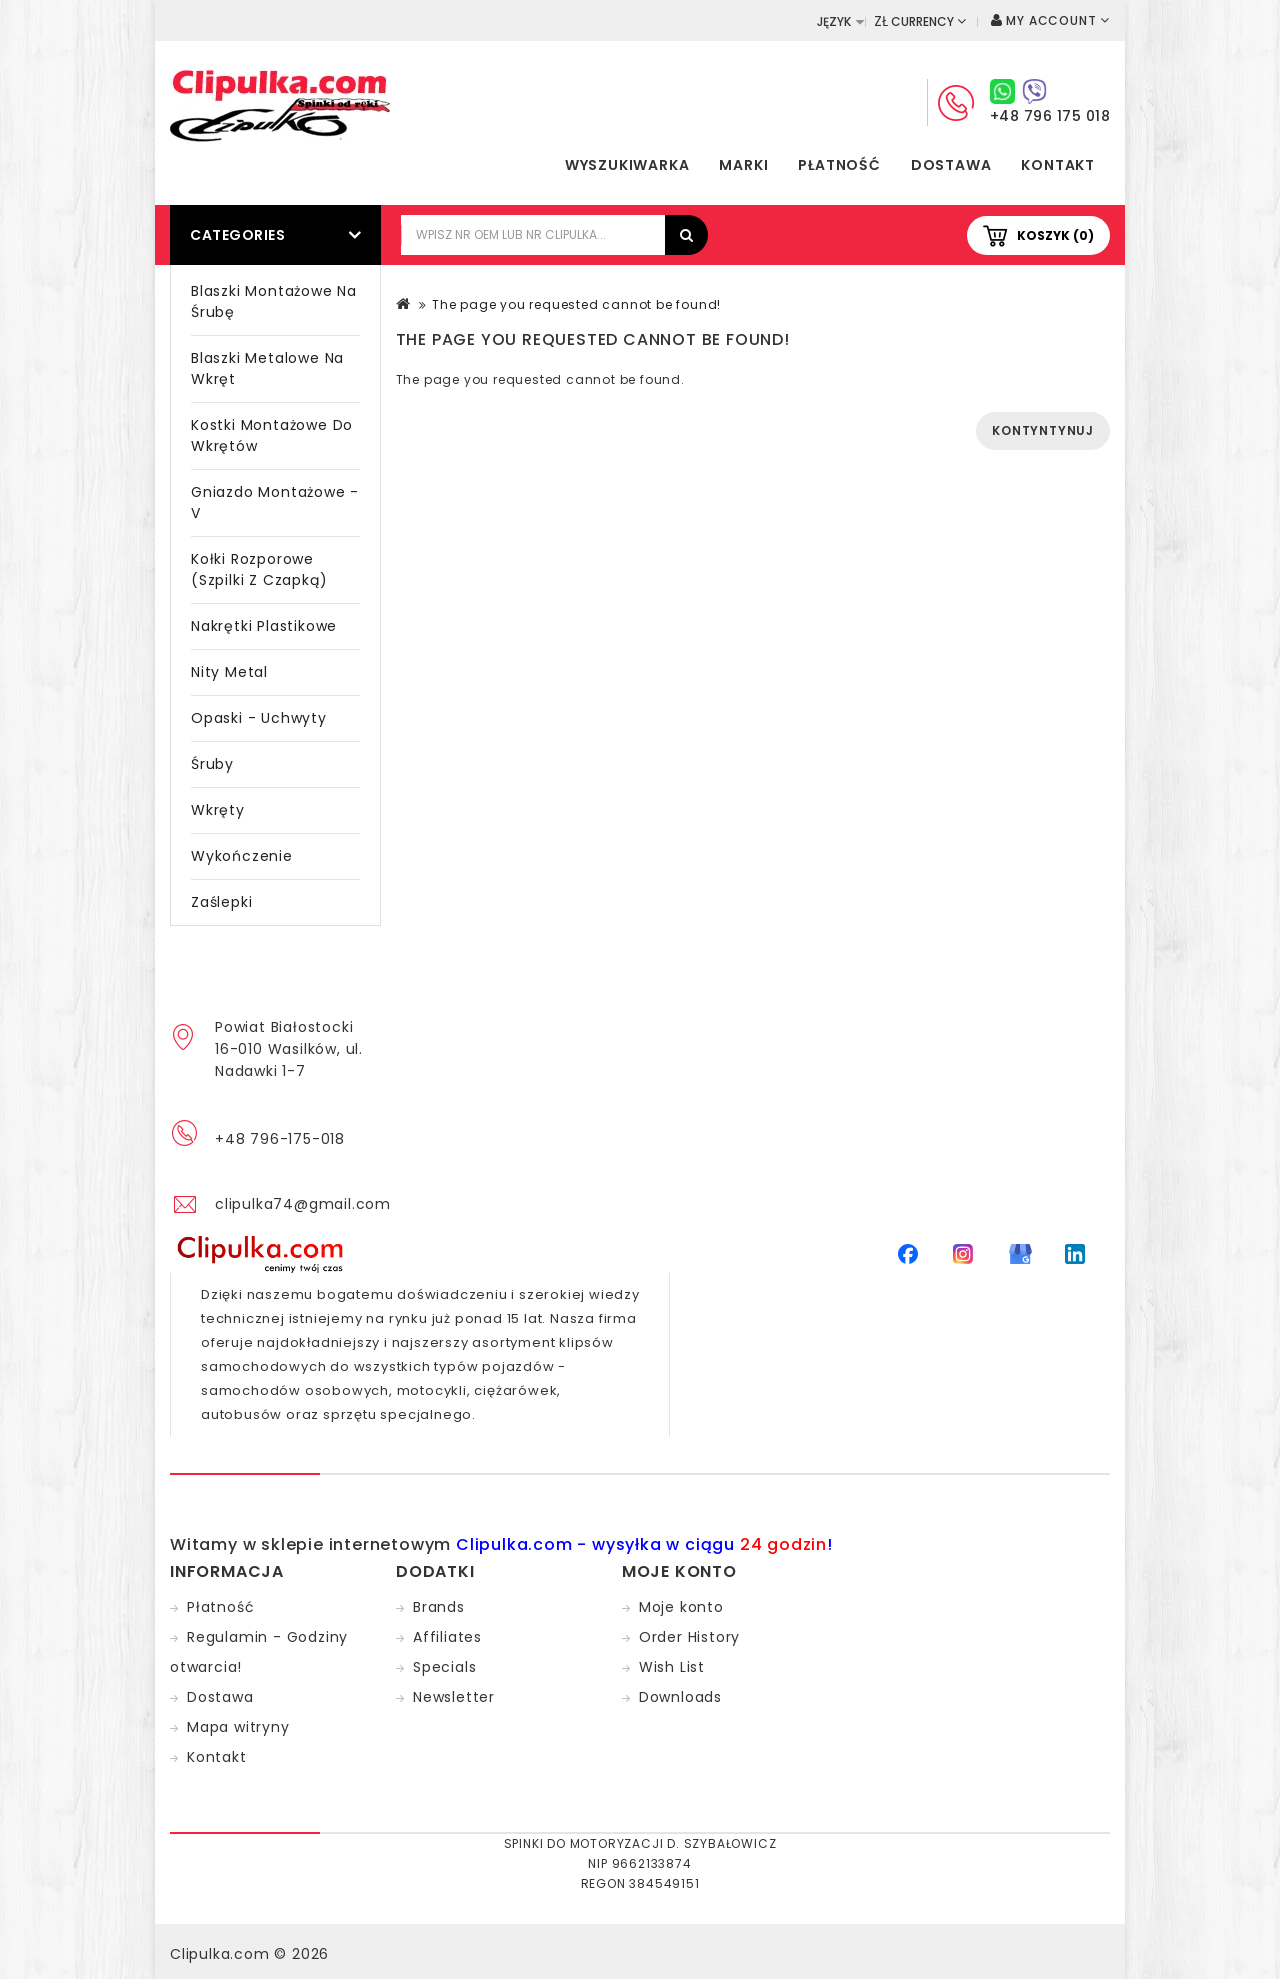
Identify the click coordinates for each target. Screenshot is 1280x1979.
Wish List (672, 1667)
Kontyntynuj (1043, 430)
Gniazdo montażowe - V (275, 502)
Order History (689, 1637)
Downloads (680, 1697)
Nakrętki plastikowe (264, 626)
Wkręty (218, 810)
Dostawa (951, 165)
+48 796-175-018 (280, 1139)
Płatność (839, 165)
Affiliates (447, 1637)
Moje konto (681, 1607)
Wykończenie (242, 856)
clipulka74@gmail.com (303, 1204)
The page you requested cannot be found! (576, 304)
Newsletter (454, 1697)
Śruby (212, 764)
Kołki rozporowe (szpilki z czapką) (259, 569)
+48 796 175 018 (1050, 116)
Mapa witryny (238, 1727)
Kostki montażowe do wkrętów (272, 435)
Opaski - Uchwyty (259, 718)
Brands (439, 1607)
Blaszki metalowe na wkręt (267, 368)
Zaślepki (221, 902)
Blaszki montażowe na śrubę (274, 301)
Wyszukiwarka (627, 165)
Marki (743, 165)
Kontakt (1058, 165)
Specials (444, 1667)
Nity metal (229, 672)
